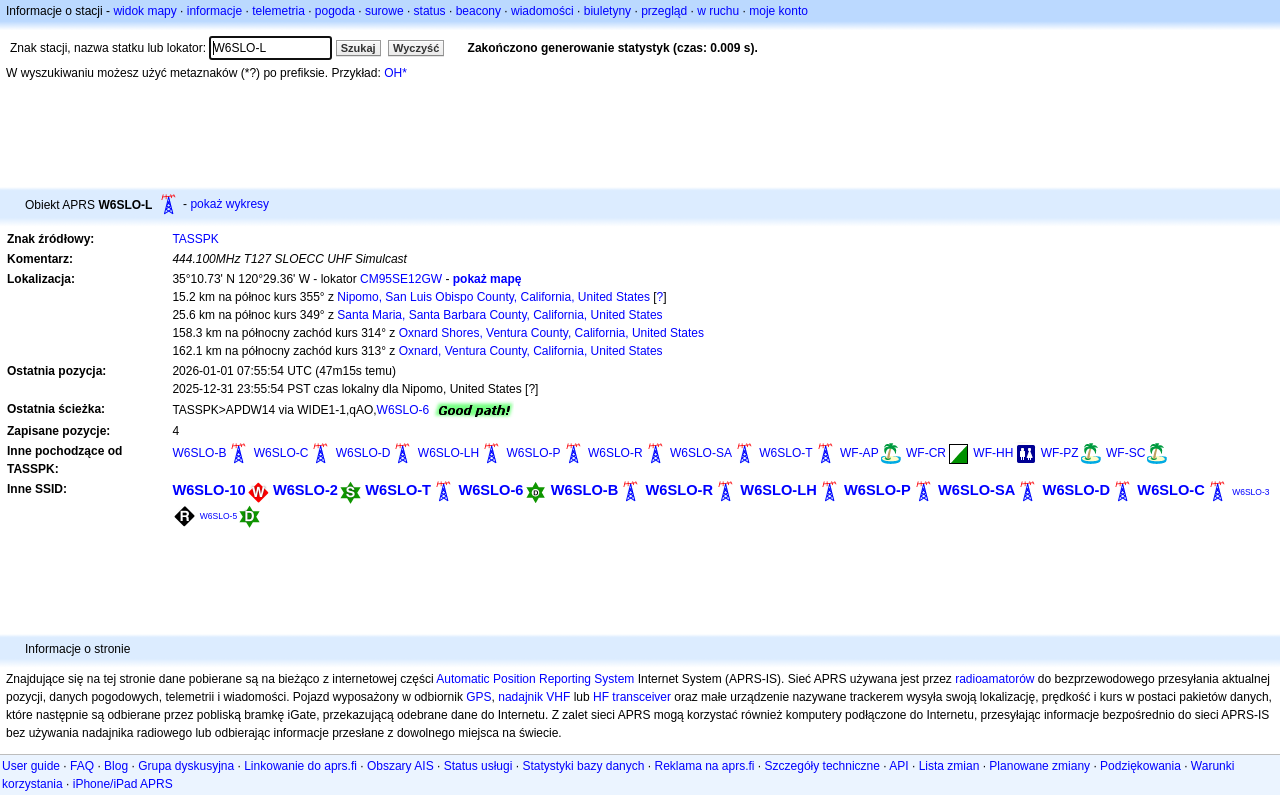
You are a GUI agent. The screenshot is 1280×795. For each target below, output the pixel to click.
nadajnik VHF (534, 697)
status (430, 11)
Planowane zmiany (1039, 766)
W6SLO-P (534, 453)
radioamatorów (994, 679)
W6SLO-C (281, 453)
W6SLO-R (615, 453)
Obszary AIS (400, 766)
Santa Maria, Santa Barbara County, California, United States (499, 315)
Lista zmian (949, 766)
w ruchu (718, 11)
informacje (214, 11)
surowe (384, 11)
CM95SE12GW (401, 279)
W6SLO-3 (1250, 492)
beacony (478, 11)
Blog (116, 766)
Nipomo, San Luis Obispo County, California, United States (493, 297)
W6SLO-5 (218, 516)
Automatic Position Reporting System (535, 679)
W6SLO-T (785, 453)
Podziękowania (1140, 766)
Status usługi (478, 766)
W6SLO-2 (305, 490)
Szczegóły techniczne (822, 766)
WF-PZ (1060, 453)
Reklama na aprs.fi (704, 766)
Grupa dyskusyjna (186, 766)
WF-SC (1125, 453)
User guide (31, 766)
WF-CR (926, 453)
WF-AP (859, 453)
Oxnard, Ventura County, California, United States (531, 351)
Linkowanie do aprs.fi (300, 766)
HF (601, 697)
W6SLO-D (363, 453)
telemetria (278, 11)
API (898, 766)
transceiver (641, 697)
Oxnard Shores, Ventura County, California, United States (551, 333)
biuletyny (607, 11)
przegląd (664, 11)
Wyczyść (416, 48)
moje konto (778, 11)
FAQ (82, 766)
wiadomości (542, 11)
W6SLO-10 (208, 490)
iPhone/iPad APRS (123, 784)
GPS (478, 697)
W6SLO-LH (448, 453)
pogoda (335, 11)
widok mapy (144, 11)
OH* (395, 73)
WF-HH (993, 453)
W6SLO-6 (403, 410)
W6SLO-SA (701, 453)
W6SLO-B (199, 453)
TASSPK (195, 239)
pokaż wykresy (229, 204)
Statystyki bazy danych (583, 766)
